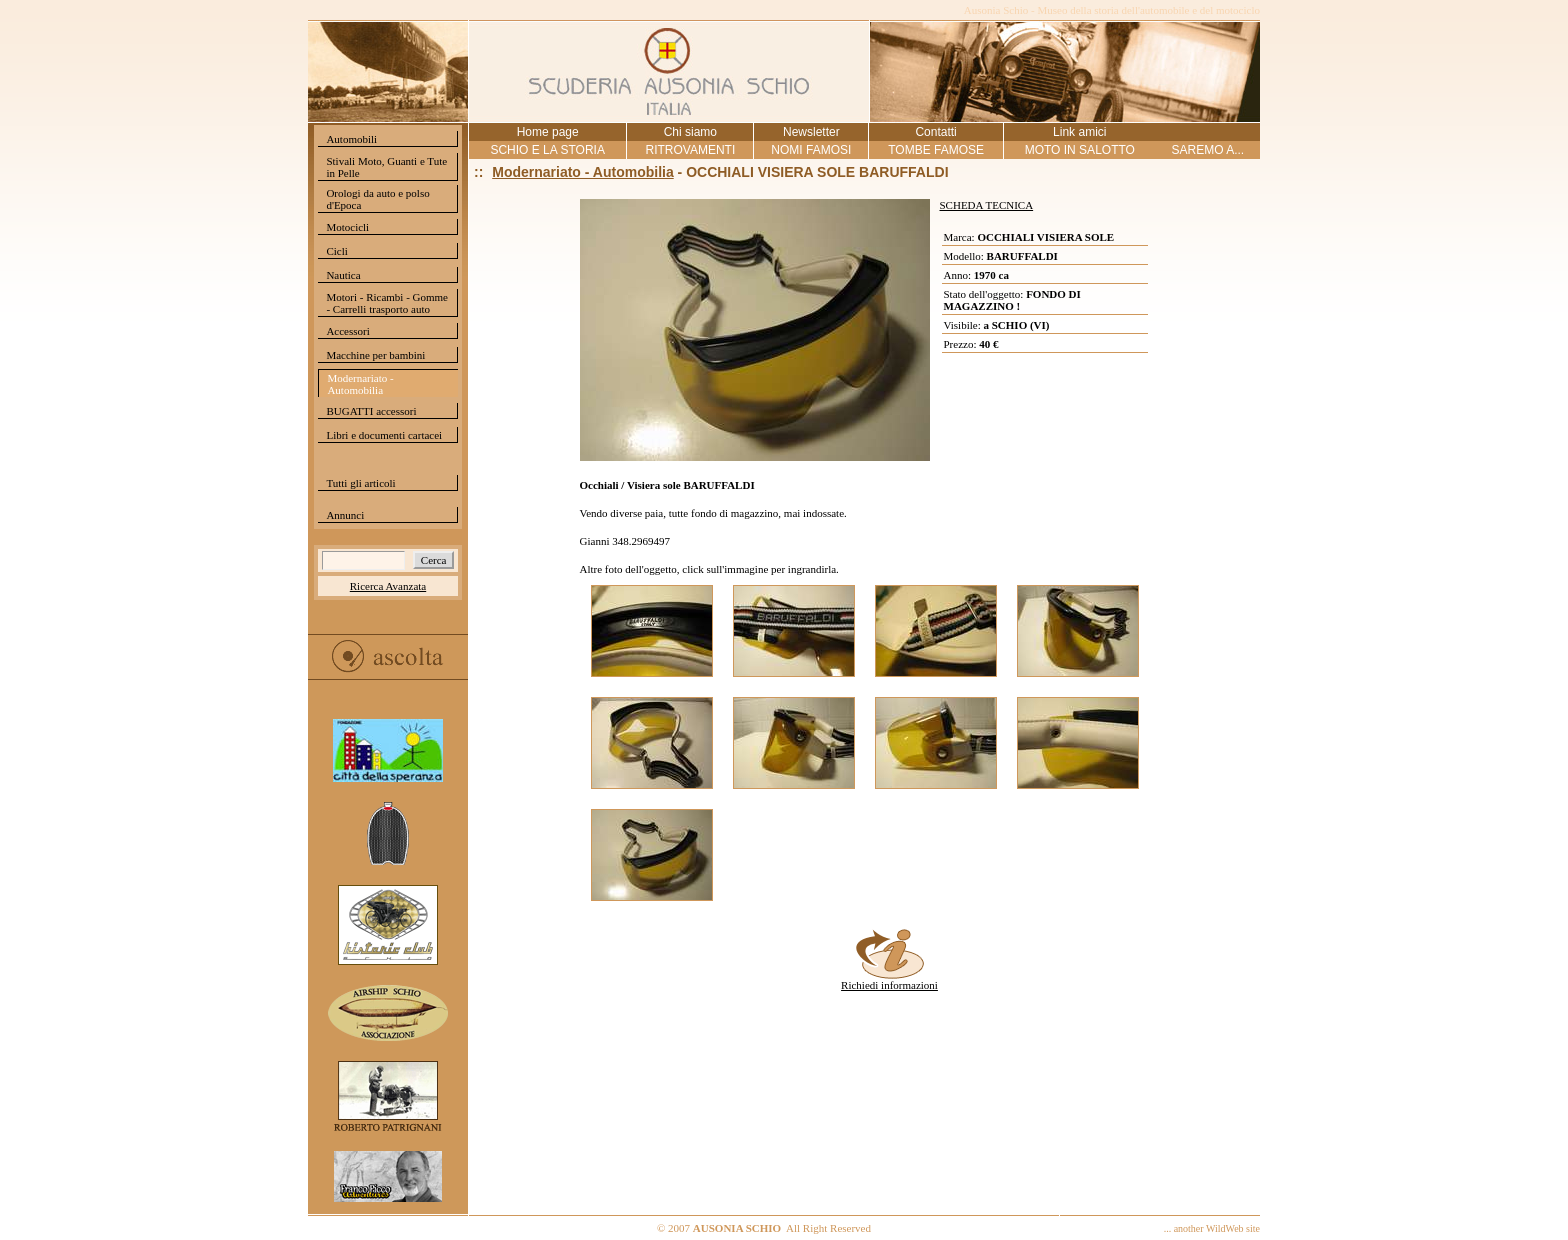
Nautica (343, 275)
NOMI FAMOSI (811, 150)
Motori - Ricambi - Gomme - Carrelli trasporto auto (387, 303)
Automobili (351, 139)
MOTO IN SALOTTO (1080, 150)
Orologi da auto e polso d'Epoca (377, 199)
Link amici (1079, 132)
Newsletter (811, 132)
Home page (548, 132)
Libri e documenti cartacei (384, 435)
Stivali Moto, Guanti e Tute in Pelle (386, 167)
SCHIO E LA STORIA (547, 150)
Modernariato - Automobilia (360, 384)
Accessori (347, 331)
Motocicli (347, 227)
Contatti (935, 132)
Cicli (336, 251)
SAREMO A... (1207, 150)
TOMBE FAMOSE (936, 150)
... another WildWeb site (1212, 1228)
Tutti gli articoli (360, 483)
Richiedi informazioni (889, 980)
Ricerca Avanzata (388, 586)
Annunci (345, 515)
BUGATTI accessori (371, 411)
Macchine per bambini (375, 355)
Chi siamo (690, 132)
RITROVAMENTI (690, 150)
